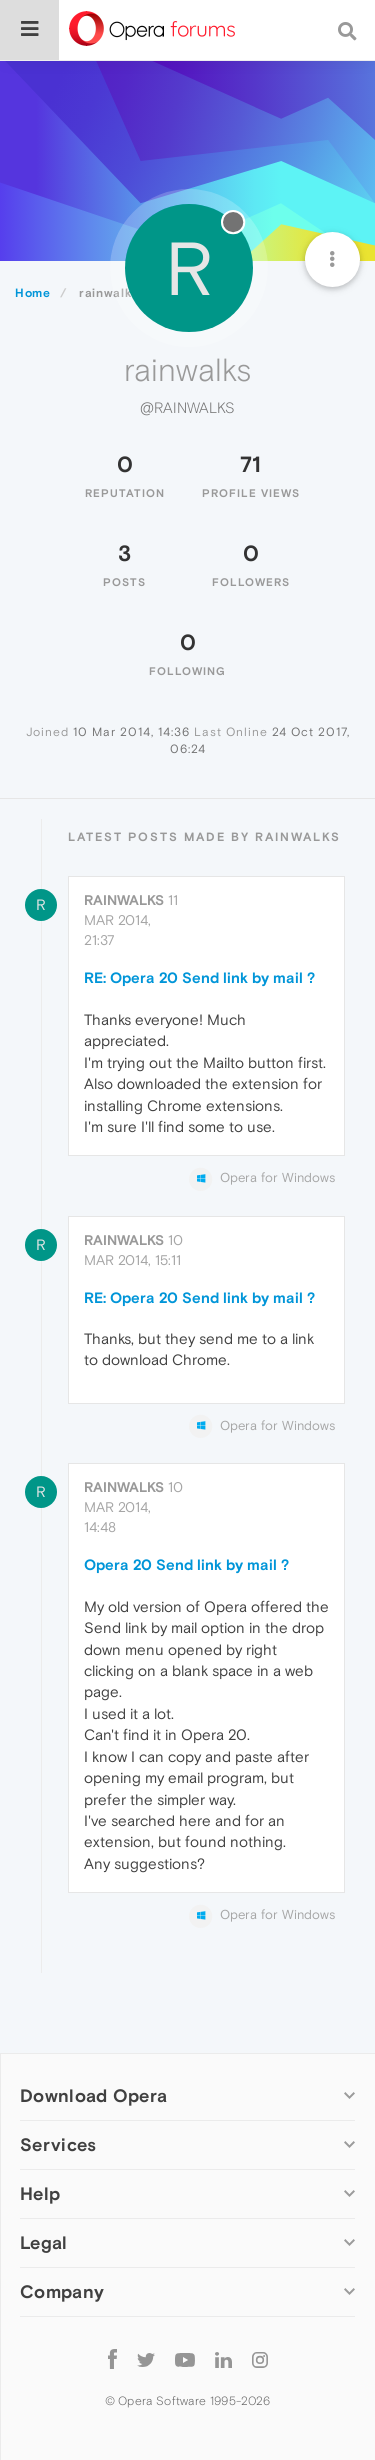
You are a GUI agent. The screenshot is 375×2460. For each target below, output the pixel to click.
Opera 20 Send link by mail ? (186, 1564)
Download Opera (93, 2095)
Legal (44, 2242)
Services (58, 2144)
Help (40, 2193)
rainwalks (124, 900)
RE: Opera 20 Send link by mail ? (199, 977)
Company (62, 2291)
